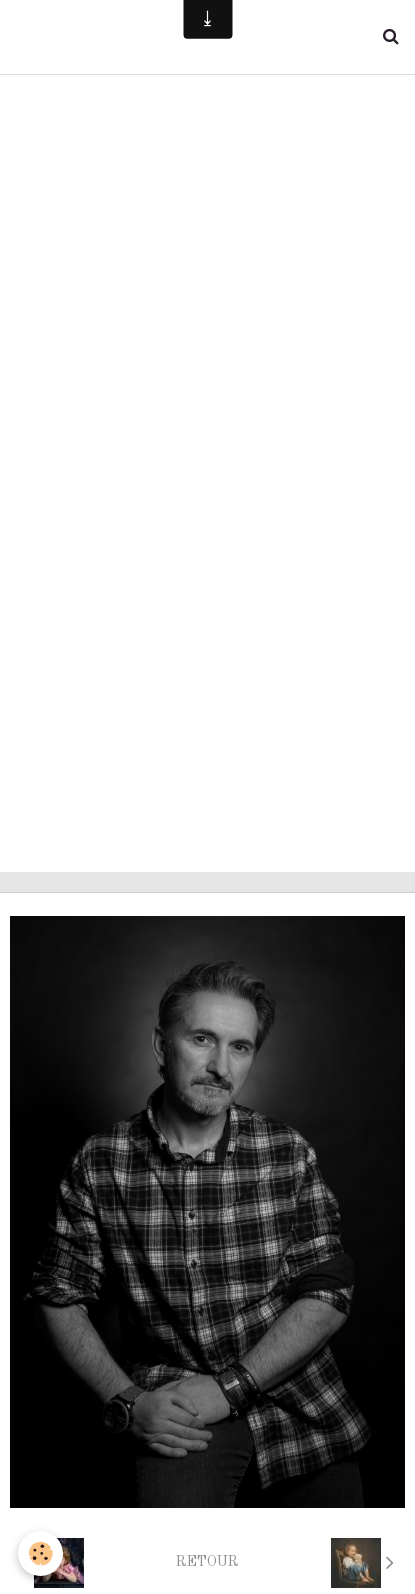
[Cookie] (40, 1553)
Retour (207, 1562)
